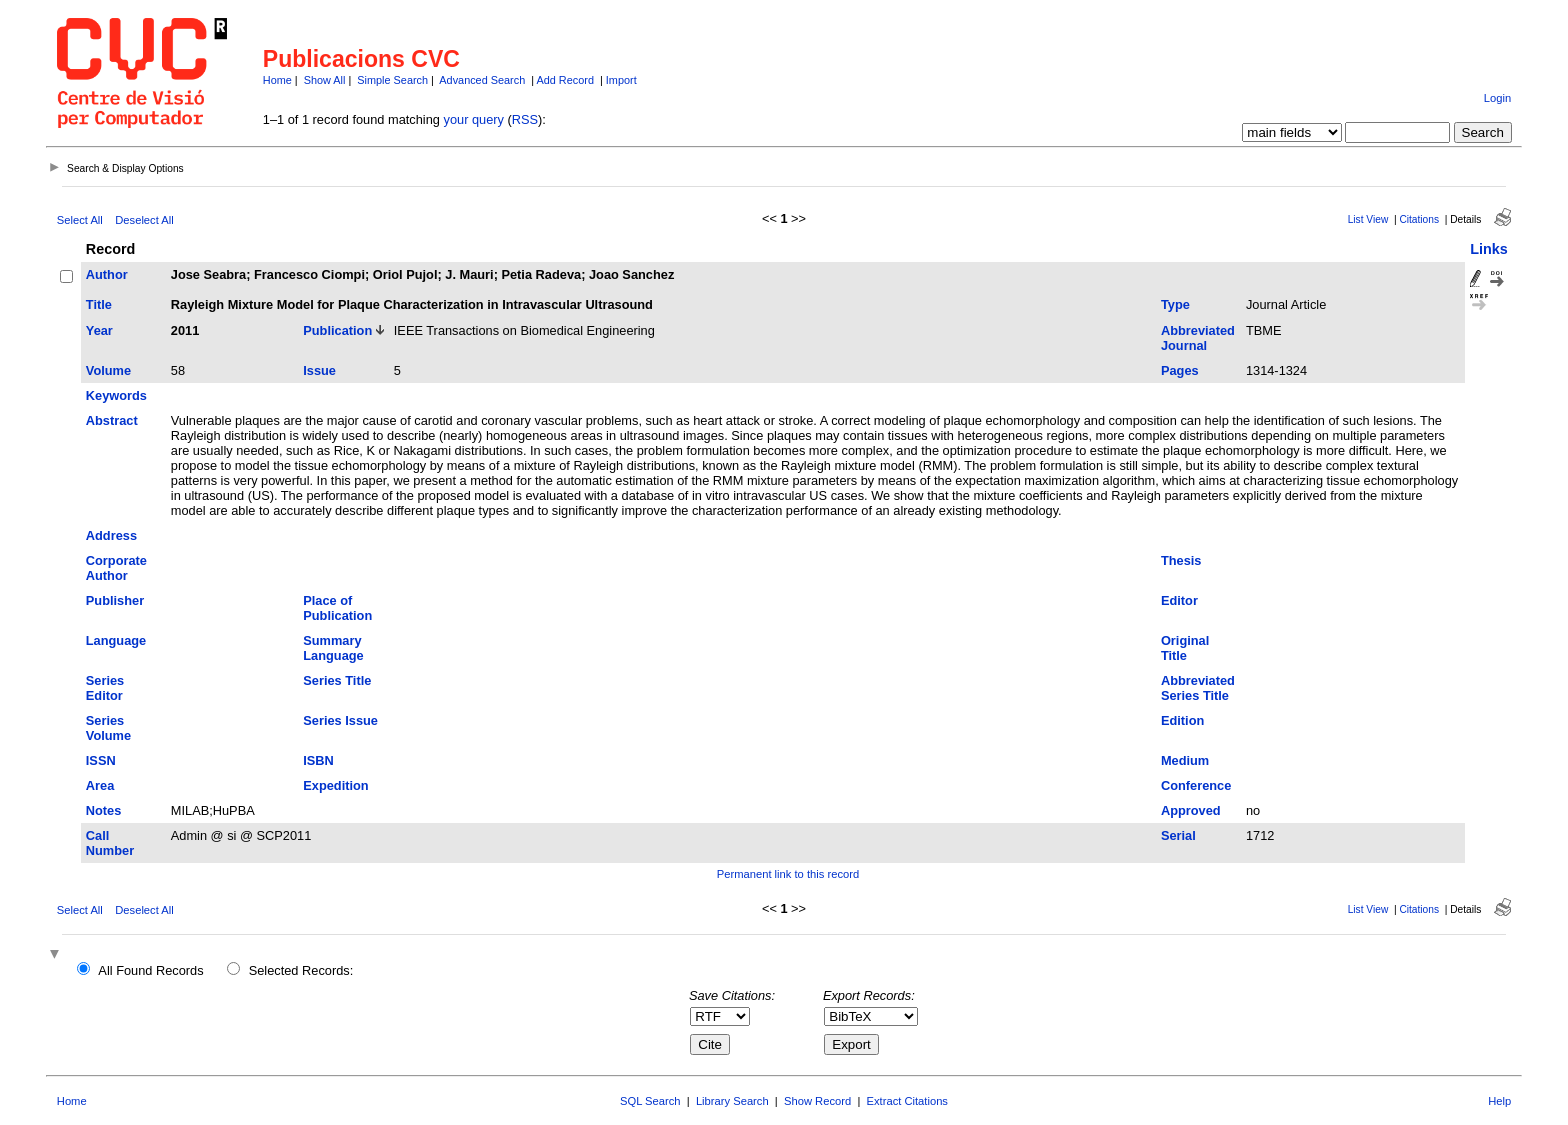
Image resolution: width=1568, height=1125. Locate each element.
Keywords (116, 395)
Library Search (732, 1101)
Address (111, 535)
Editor (1179, 600)
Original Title (1185, 648)
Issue (319, 370)
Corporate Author (116, 568)
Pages (1180, 370)
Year (99, 330)
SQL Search (650, 1101)
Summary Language (333, 648)
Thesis (1181, 560)
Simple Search (392, 80)
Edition (1182, 720)
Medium (1185, 760)
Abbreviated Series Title (1198, 688)
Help (1499, 1101)
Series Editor (105, 688)
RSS (525, 119)
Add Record (565, 80)
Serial (1178, 835)
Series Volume (108, 728)
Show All (325, 80)
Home (277, 80)
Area (100, 785)
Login (1497, 98)
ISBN (318, 760)
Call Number (110, 843)
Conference (1196, 785)
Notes (104, 810)
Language (116, 640)
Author (107, 274)
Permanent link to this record (788, 874)
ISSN (101, 760)
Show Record (817, 1101)
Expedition (335, 785)
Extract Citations (907, 1101)
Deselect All (144, 220)
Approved (1191, 810)
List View (1368, 219)
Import (621, 80)
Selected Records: (301, 970)
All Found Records (150, 970)
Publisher (115, 600)
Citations (1419, 219)
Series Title (337, 680)
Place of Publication (337, 608)
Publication (337, 330)
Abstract (112, 420)
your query (474, 119)
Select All (80, 220)
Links (1489, 249)
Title (99, 304)
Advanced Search (482, 80)
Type (1175, 304)
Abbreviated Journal (1198, 338)
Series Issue (340, 720)
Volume (108, 370)
